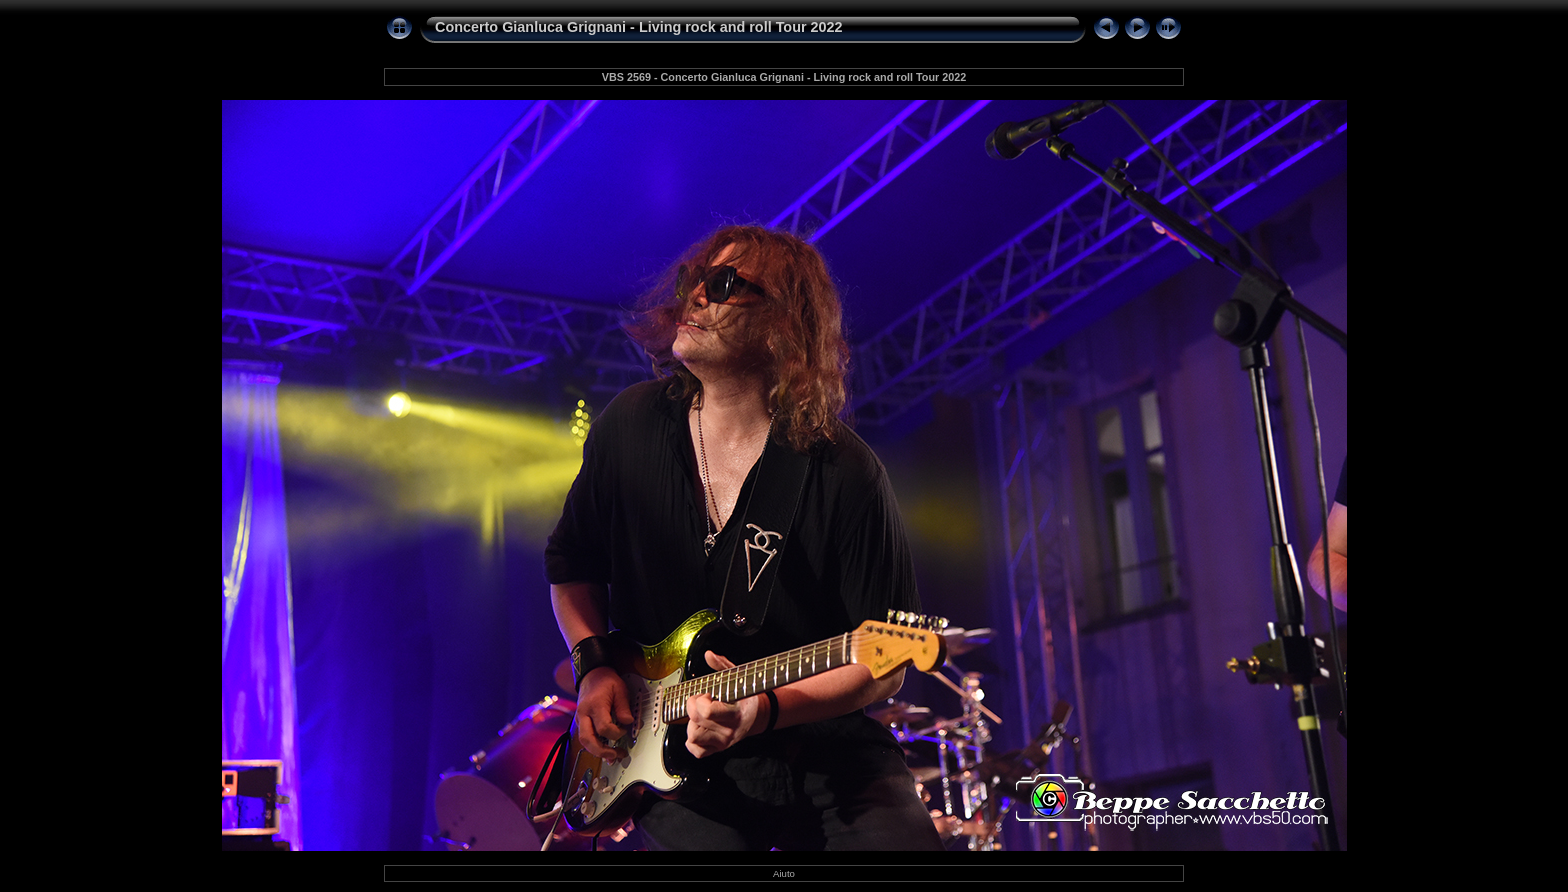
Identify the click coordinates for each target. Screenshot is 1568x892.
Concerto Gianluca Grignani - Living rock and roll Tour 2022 (639, 27)
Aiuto (784, 873)
